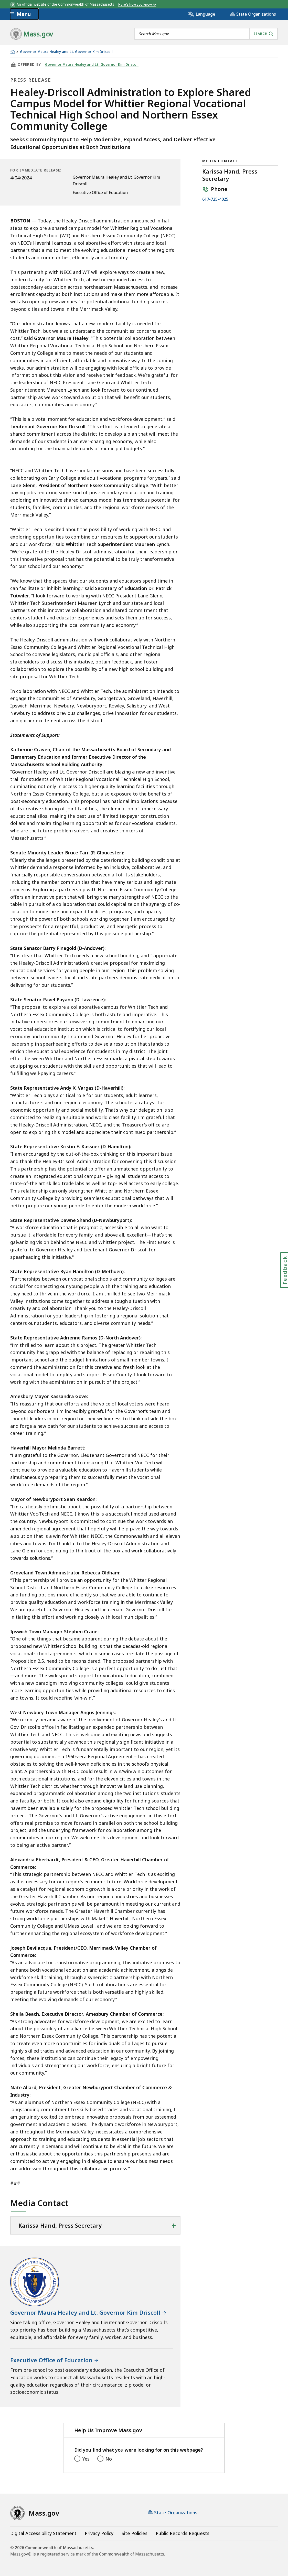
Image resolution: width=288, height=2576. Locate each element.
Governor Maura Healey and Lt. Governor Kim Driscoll (66, 52)
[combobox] (206, 34)
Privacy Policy (99, 2533)
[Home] (12, 51)
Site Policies (134, 2533)
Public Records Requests (182, 2533)
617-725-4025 (215, 199)
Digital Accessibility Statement (43, 2533)
